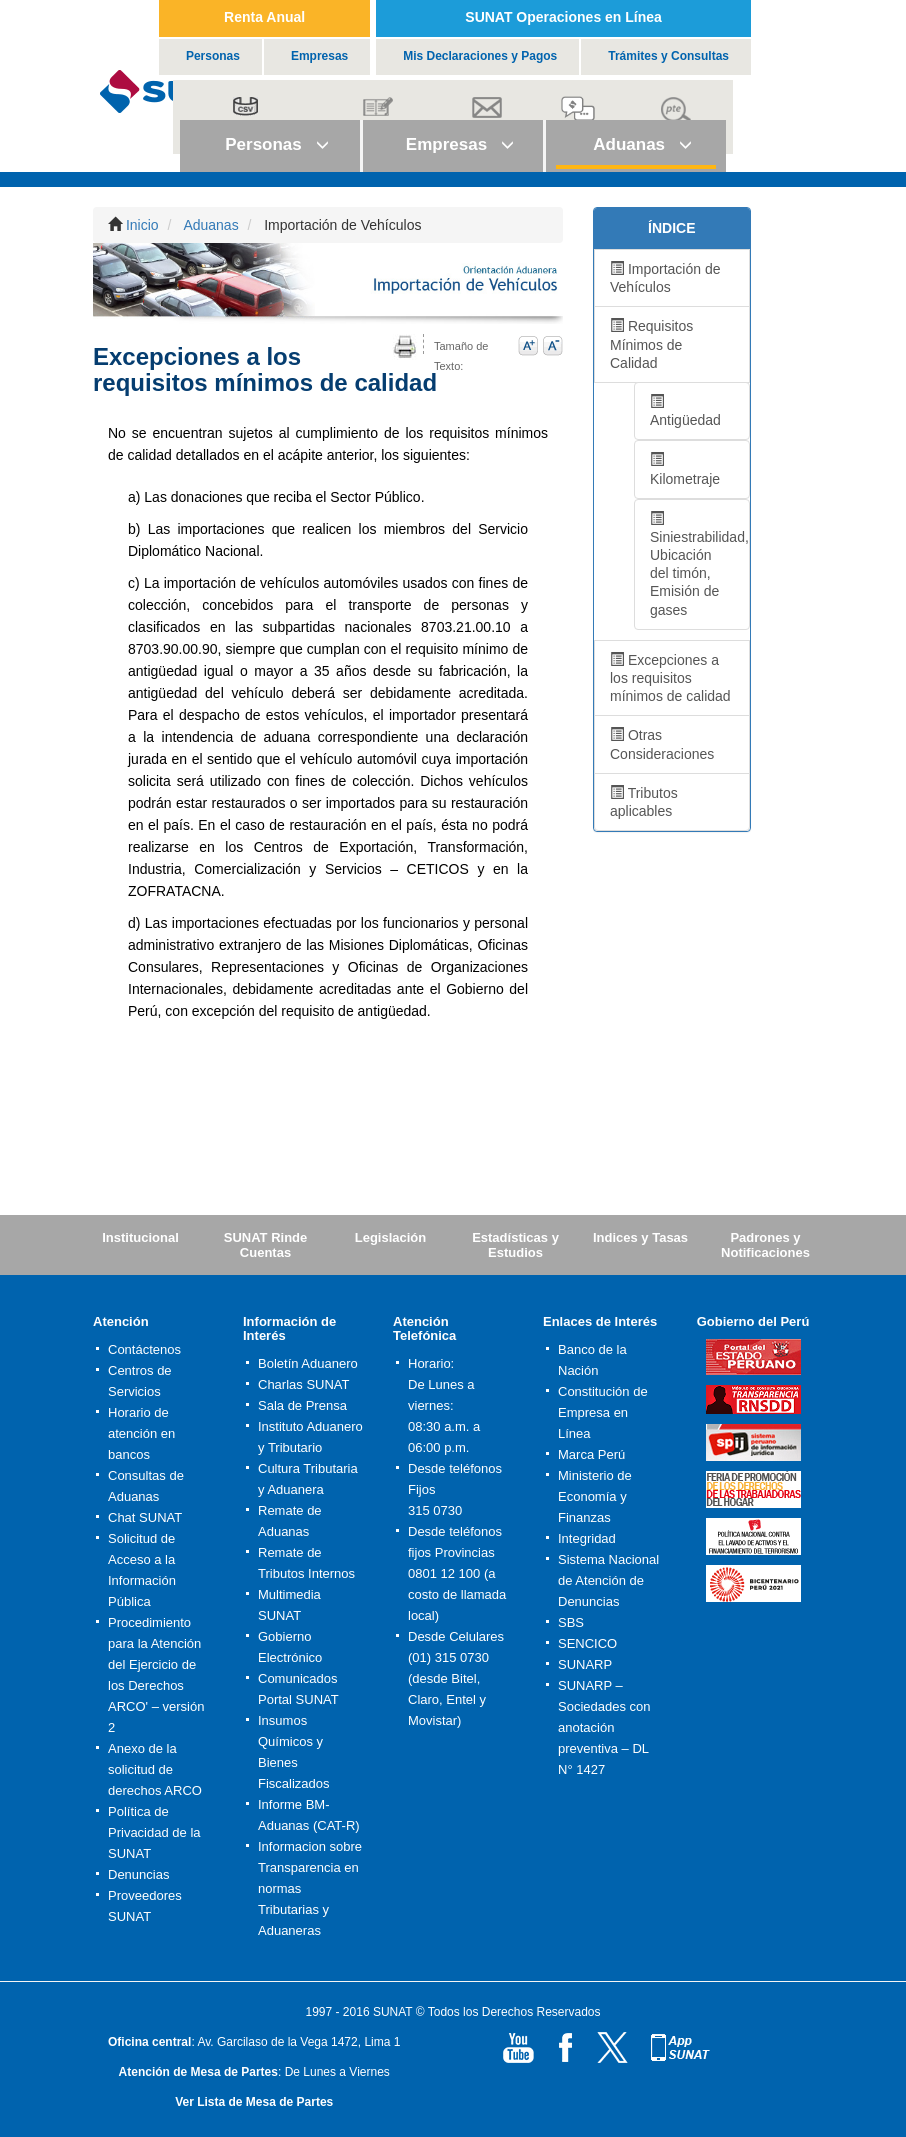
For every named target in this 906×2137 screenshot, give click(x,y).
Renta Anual (264, 17)
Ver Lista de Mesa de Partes (254, 2102)
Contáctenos (144, 1349)
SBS (571, 1622)
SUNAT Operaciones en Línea (563, 17)
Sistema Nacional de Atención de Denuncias (608, 1580)
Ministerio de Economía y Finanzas (595, 1496)
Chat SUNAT (145, 1517)
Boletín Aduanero (308, 1363)
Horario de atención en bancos (141, 1433)
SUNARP (585, 1664)
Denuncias (138, 1874)
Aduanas (210, 225)
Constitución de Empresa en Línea (603, 1412)
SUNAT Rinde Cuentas (266, 1245)
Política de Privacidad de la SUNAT (154, 1832)
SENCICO (587, 1643)
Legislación (391, 1237)
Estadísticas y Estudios (515, 1245)
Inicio (142, 225)
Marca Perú (591, 1454)
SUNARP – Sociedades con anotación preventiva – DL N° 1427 (604, 1727)
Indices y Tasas (640, 1237)
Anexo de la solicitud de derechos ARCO (155, 1769)
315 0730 (435, 1510)
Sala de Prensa (302, 1405)
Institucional (140, 1237)
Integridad (587, 1538)
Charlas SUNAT (304, 1384)
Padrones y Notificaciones (765, 1245)
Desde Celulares (456, 1636)
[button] (270, 146)
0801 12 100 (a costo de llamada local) (457, 1594)
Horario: (431, 1363)
